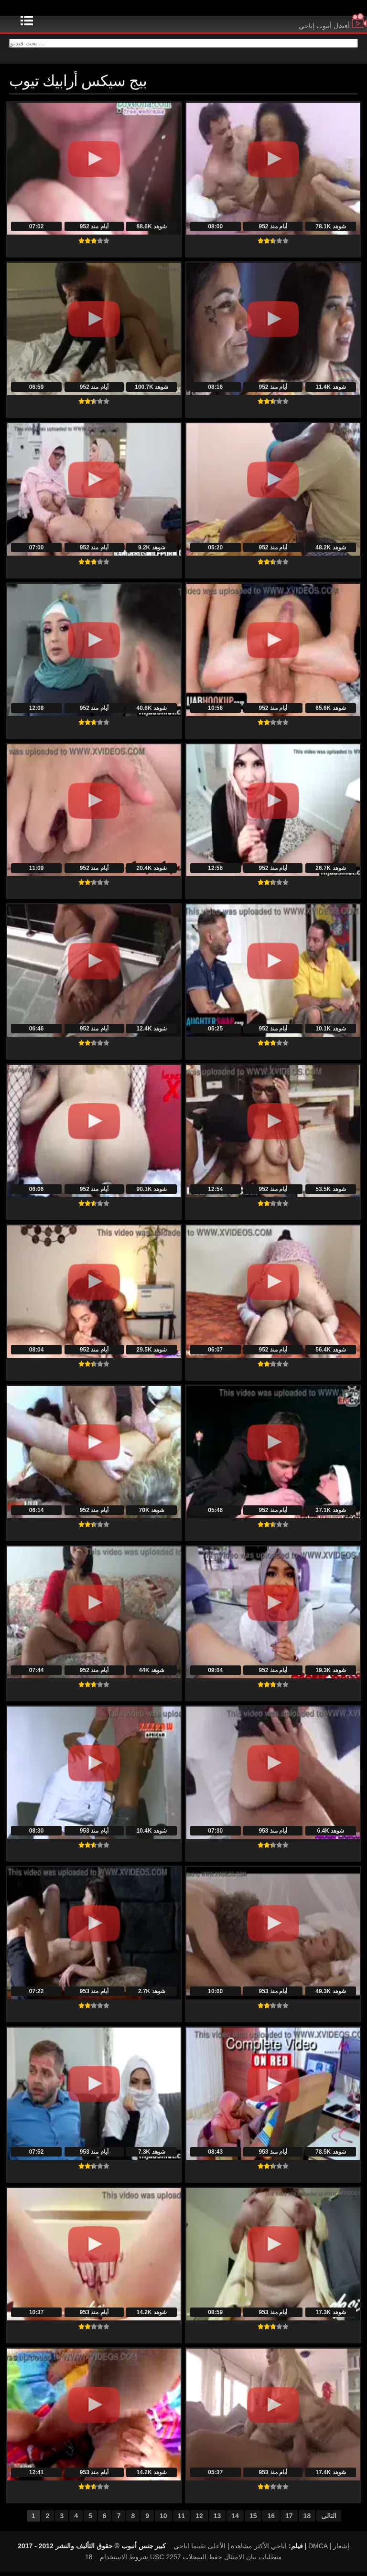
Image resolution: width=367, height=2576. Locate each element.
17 (289, 2520)
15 (253, 2520)
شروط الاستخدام (124, 2561)
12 (199, 2520)
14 (235, 2520)
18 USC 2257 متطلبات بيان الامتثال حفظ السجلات (183, 2561)
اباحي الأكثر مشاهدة (259, 2550)
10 (163, 2520)
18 (307, 2520)
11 (181, 2520)
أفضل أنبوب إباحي (333, 26)
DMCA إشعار (328, 2550)
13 (217, 2520)
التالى (328, 2520)
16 (271, 2520)
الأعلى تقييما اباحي (199, 2550)
